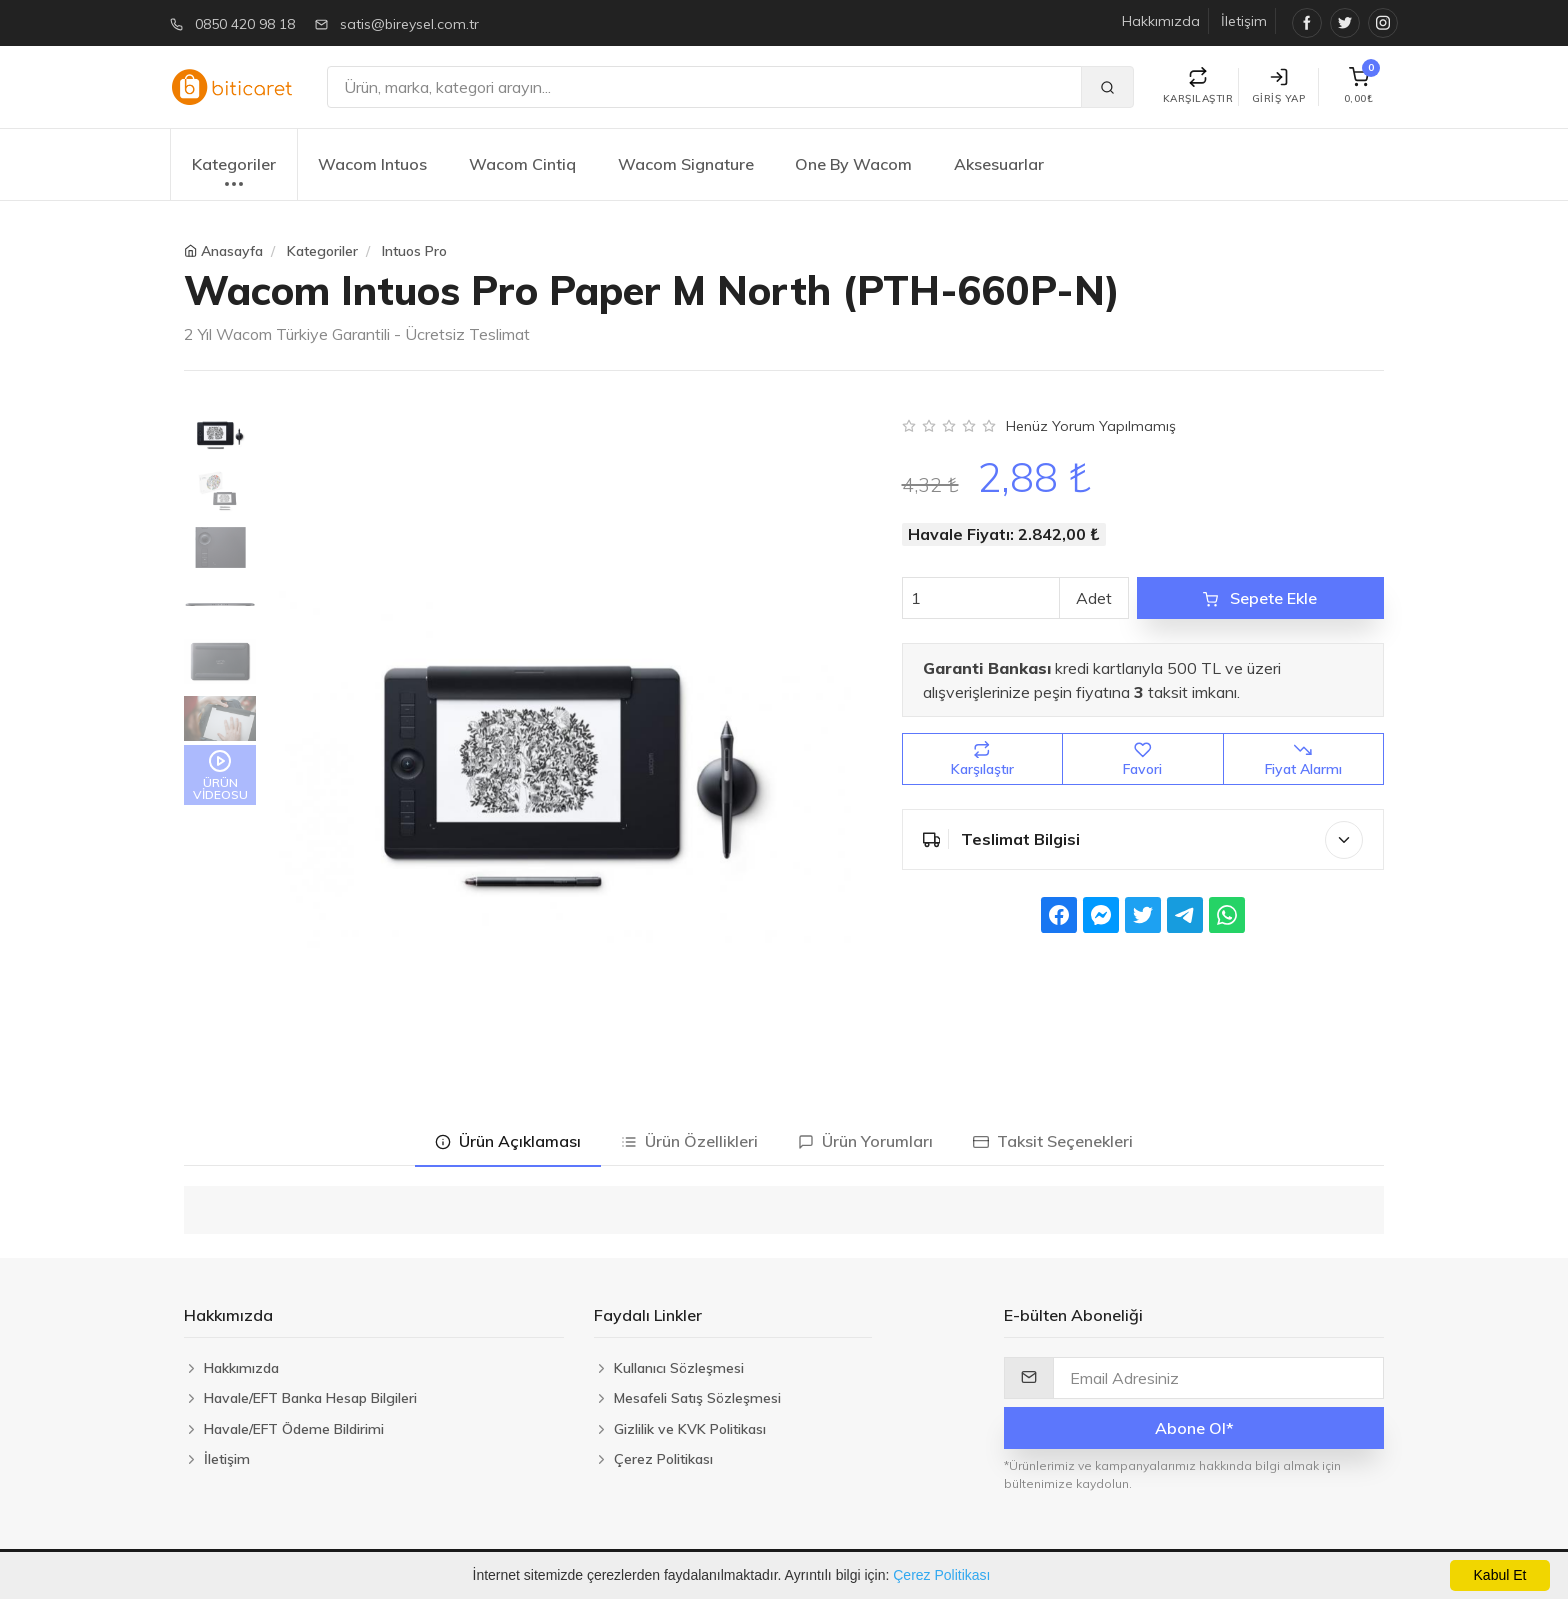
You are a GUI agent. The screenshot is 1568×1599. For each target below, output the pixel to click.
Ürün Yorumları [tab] (865, 1141)
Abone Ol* (1194, 1428)
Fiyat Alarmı (1303, 759)
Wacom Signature (686, 164)
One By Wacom (853, 164)
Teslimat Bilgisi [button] (1143, 840)
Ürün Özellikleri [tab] (689, 1141)
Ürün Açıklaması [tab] (508, 1141)
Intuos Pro (414, 251)
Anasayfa (232, 251)
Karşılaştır (982, 759)
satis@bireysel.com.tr (409, 24)
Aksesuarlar (999, 164)
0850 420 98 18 (245, 24)
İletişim (1244, 21)
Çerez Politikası (941, 1575)
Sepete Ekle (1260, 598)
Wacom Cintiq (522, 164)
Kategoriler (234, 174)
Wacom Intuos (372, 164)
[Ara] (704, 87)
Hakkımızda (1161, 21)
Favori (1142, 759)
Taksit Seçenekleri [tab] (1053, 1141)
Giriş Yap (1279, 86)
